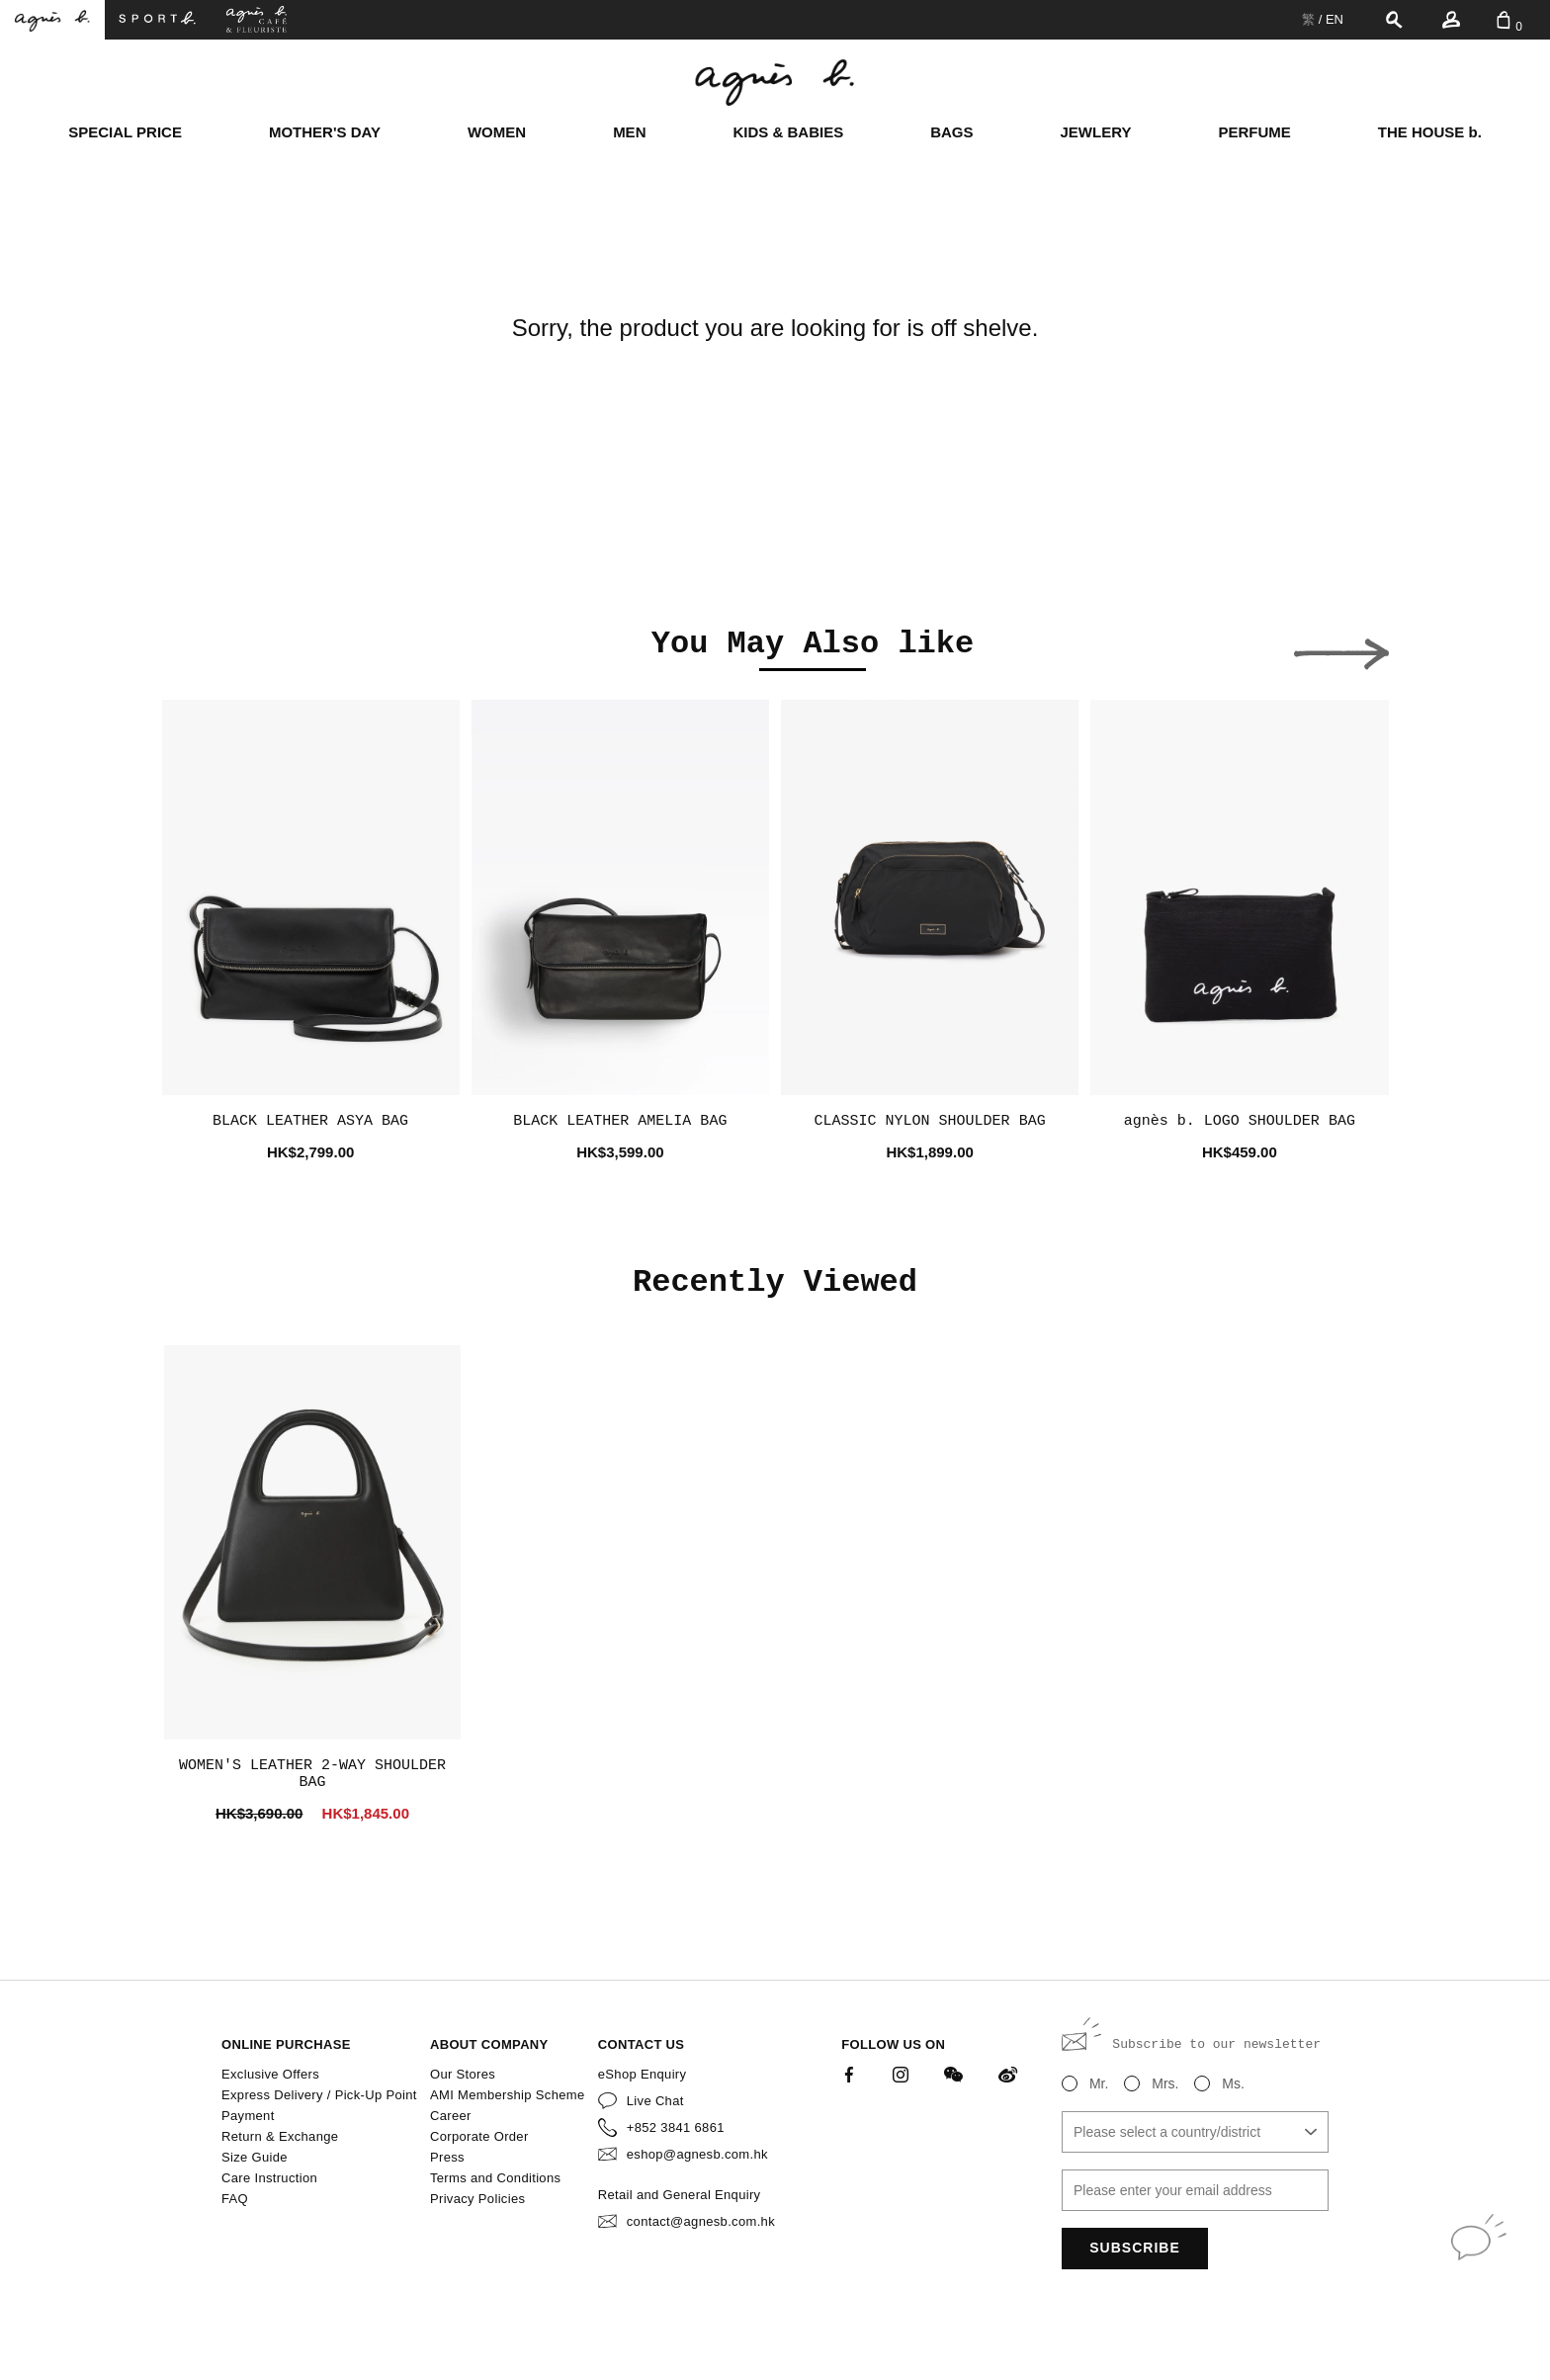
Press (447, 2157)
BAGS (951, 132)
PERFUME (1254, 132)
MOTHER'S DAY (325, 132)
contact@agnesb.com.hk (701, 2221)
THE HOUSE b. (1430, 132)
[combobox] (1195, 2132)
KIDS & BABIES (787, 132)
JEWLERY (1096, 132)
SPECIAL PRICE (125, 132)
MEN (629, 132)
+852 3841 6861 (676, 2127)
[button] (209, 648)
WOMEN (497, 132)
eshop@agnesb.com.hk (697, 2154)
